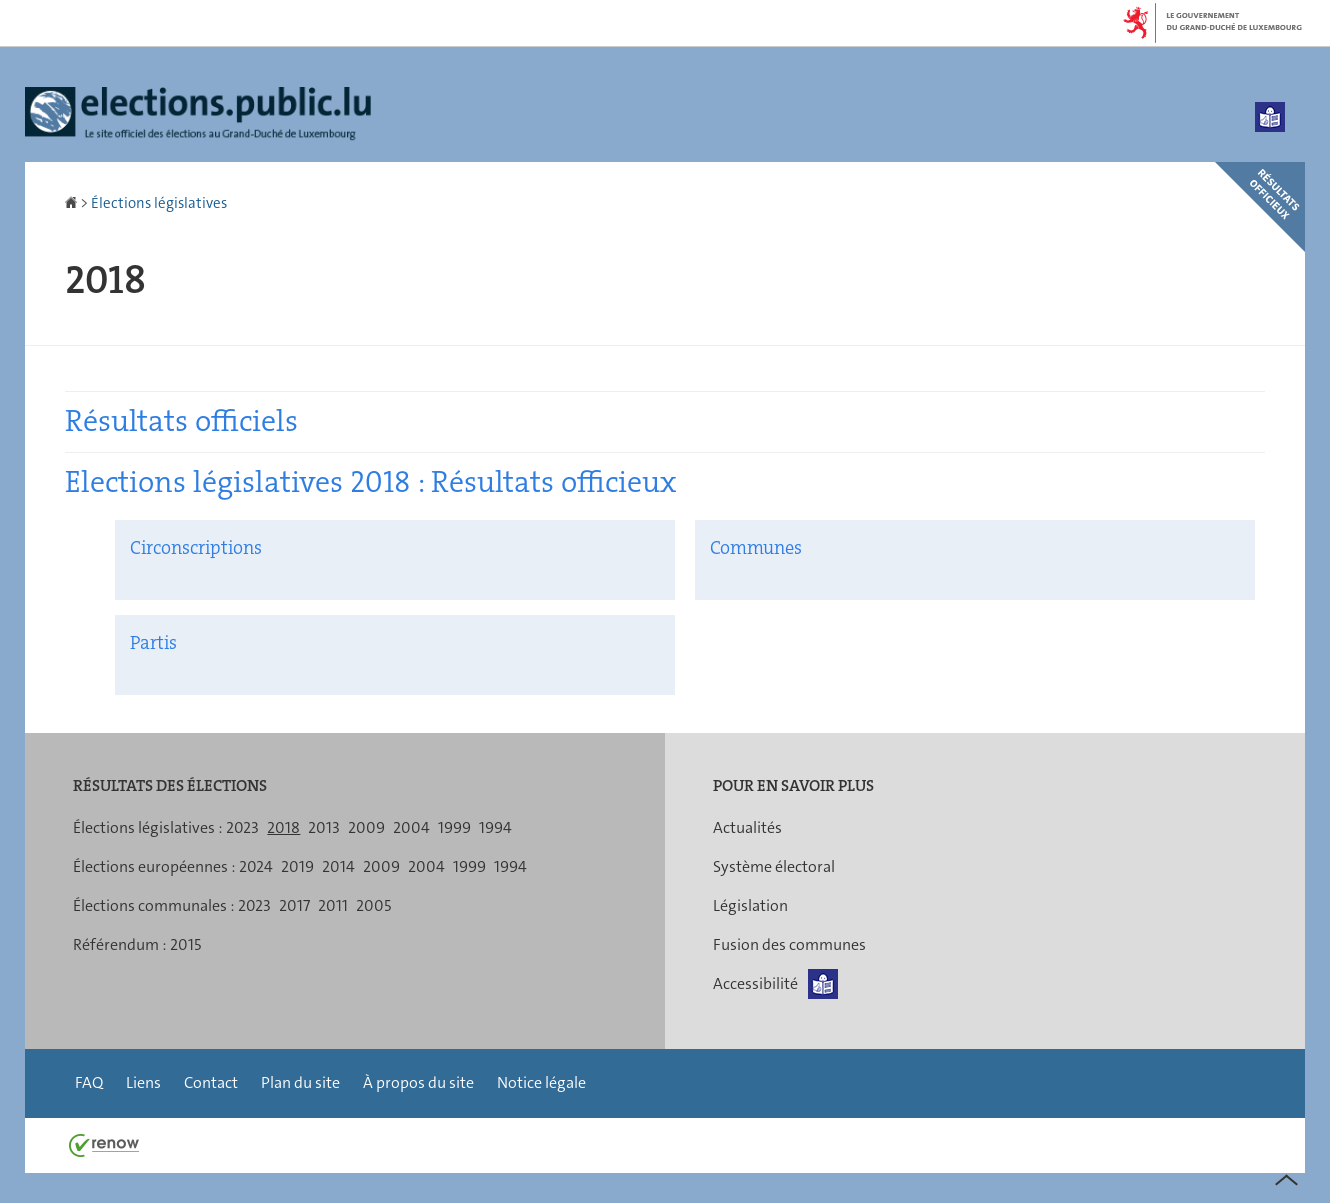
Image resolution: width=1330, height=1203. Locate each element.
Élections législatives (159, 203)
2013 (324, 827)
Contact (211, 1082)
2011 (333, 905)
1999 (454, 827)
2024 (256, 866)
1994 (495, 827)
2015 (185, 944)
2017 (294, 905)
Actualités (747, 827)
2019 (297, 866)
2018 (283, 827)
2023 (242, 827)
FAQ (89, 1082)
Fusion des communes (789, 944)
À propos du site (418, 1082)
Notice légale (541, 1082)
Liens (143, 1082)
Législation (750, 905)
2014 (338, 866)
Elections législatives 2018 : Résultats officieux (370, 482)
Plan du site (300, 1082)
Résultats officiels (181, 421)
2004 (411, 827)
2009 (366, 827)
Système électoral (774, 866)
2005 (373, 905)
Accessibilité (755, 983)
